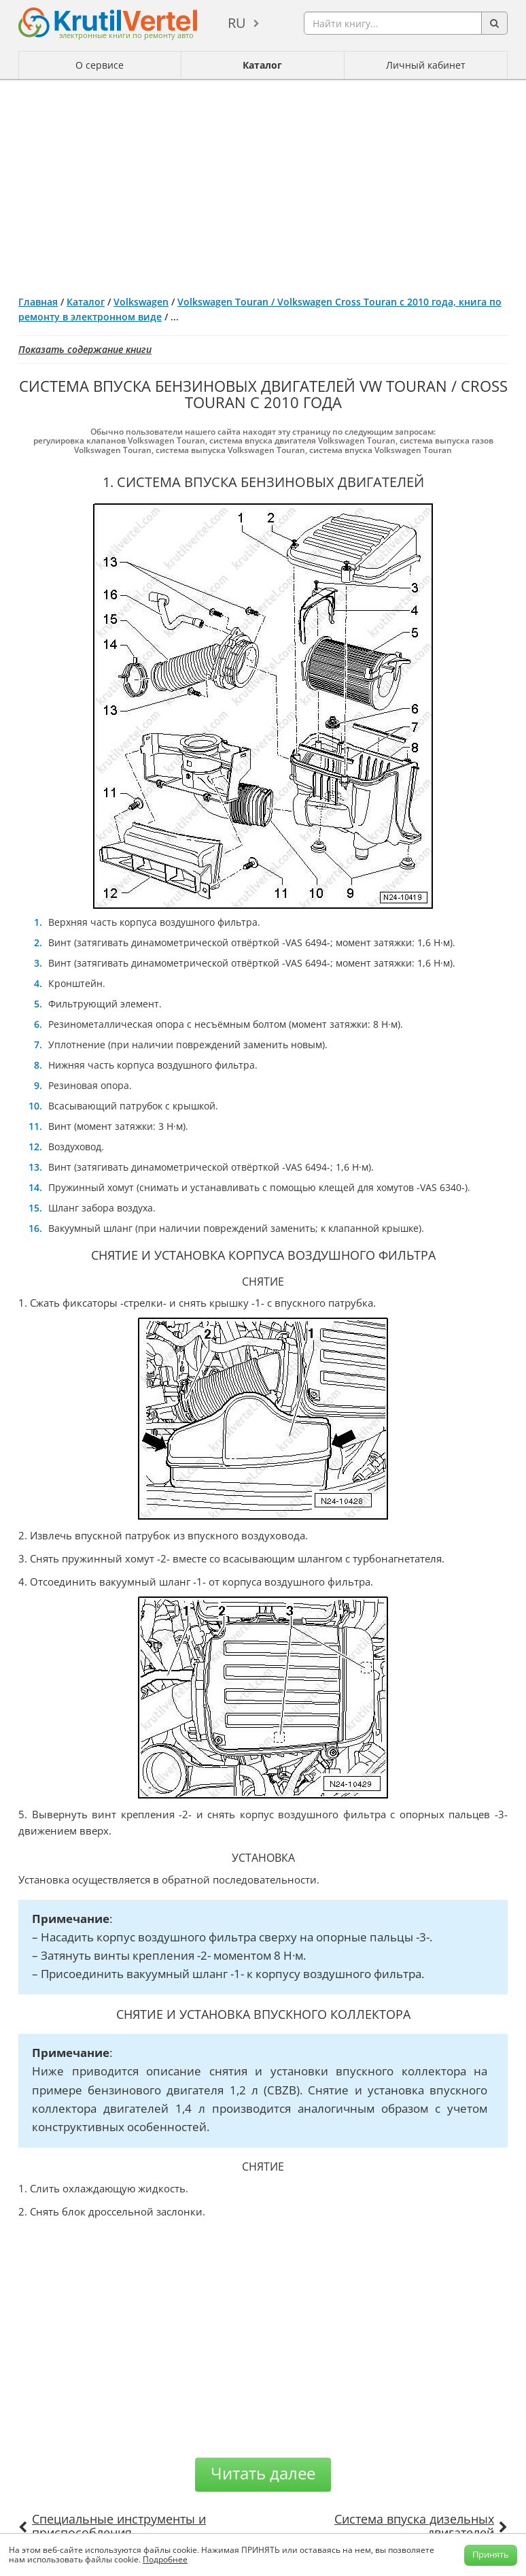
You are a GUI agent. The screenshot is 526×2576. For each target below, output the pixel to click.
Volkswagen (141, 301)
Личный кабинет (426, 64)
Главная (38, 301)
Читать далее (263, 2473)
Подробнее (165, 2559)
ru (237, 23)
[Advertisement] (263, 182)
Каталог (262, 64)
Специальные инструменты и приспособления (119, 2525)
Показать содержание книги (85, 349)
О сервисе (99, 64)
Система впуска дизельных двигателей (414, 2525)
